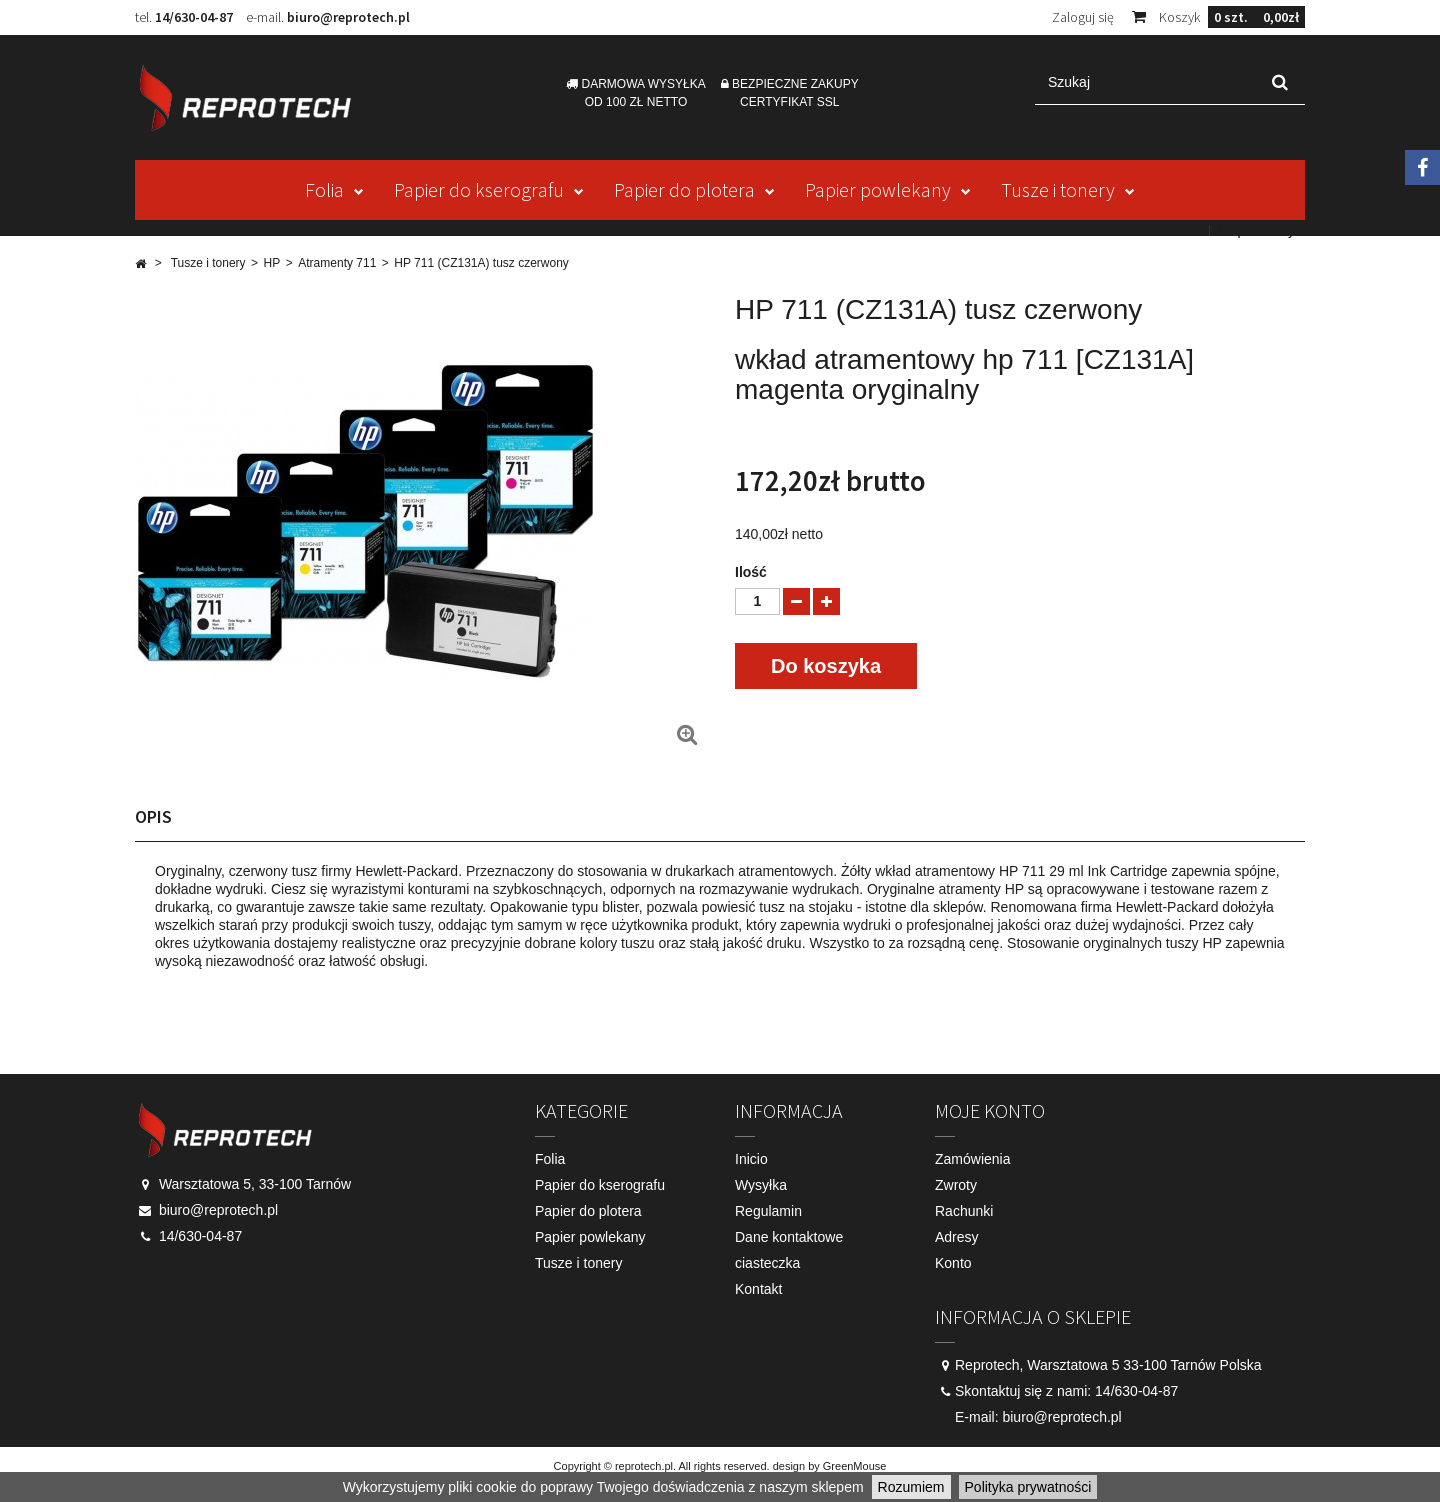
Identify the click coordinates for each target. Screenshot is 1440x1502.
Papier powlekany (878, 189)
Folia (324, 189)
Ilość (751, 572)
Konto (953, 1263)
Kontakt (1176, 230)
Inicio (751, 1159)
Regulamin (768, 1211)
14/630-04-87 (194, 17)
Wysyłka (761, 1185)
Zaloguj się (1083, 17)
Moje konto (990, 1110)
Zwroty (956, 1185)
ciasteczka (767, 1263)
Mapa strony (1256, 230)
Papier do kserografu (479, 189)
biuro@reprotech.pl (348, 17)
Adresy (957, 1237)
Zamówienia (972, 1159)
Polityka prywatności (1028, 1487)
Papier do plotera (684, 189)
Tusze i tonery (1058, 189)
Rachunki (964, 1211)
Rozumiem (911, 1487)
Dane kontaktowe (789, 1237)
